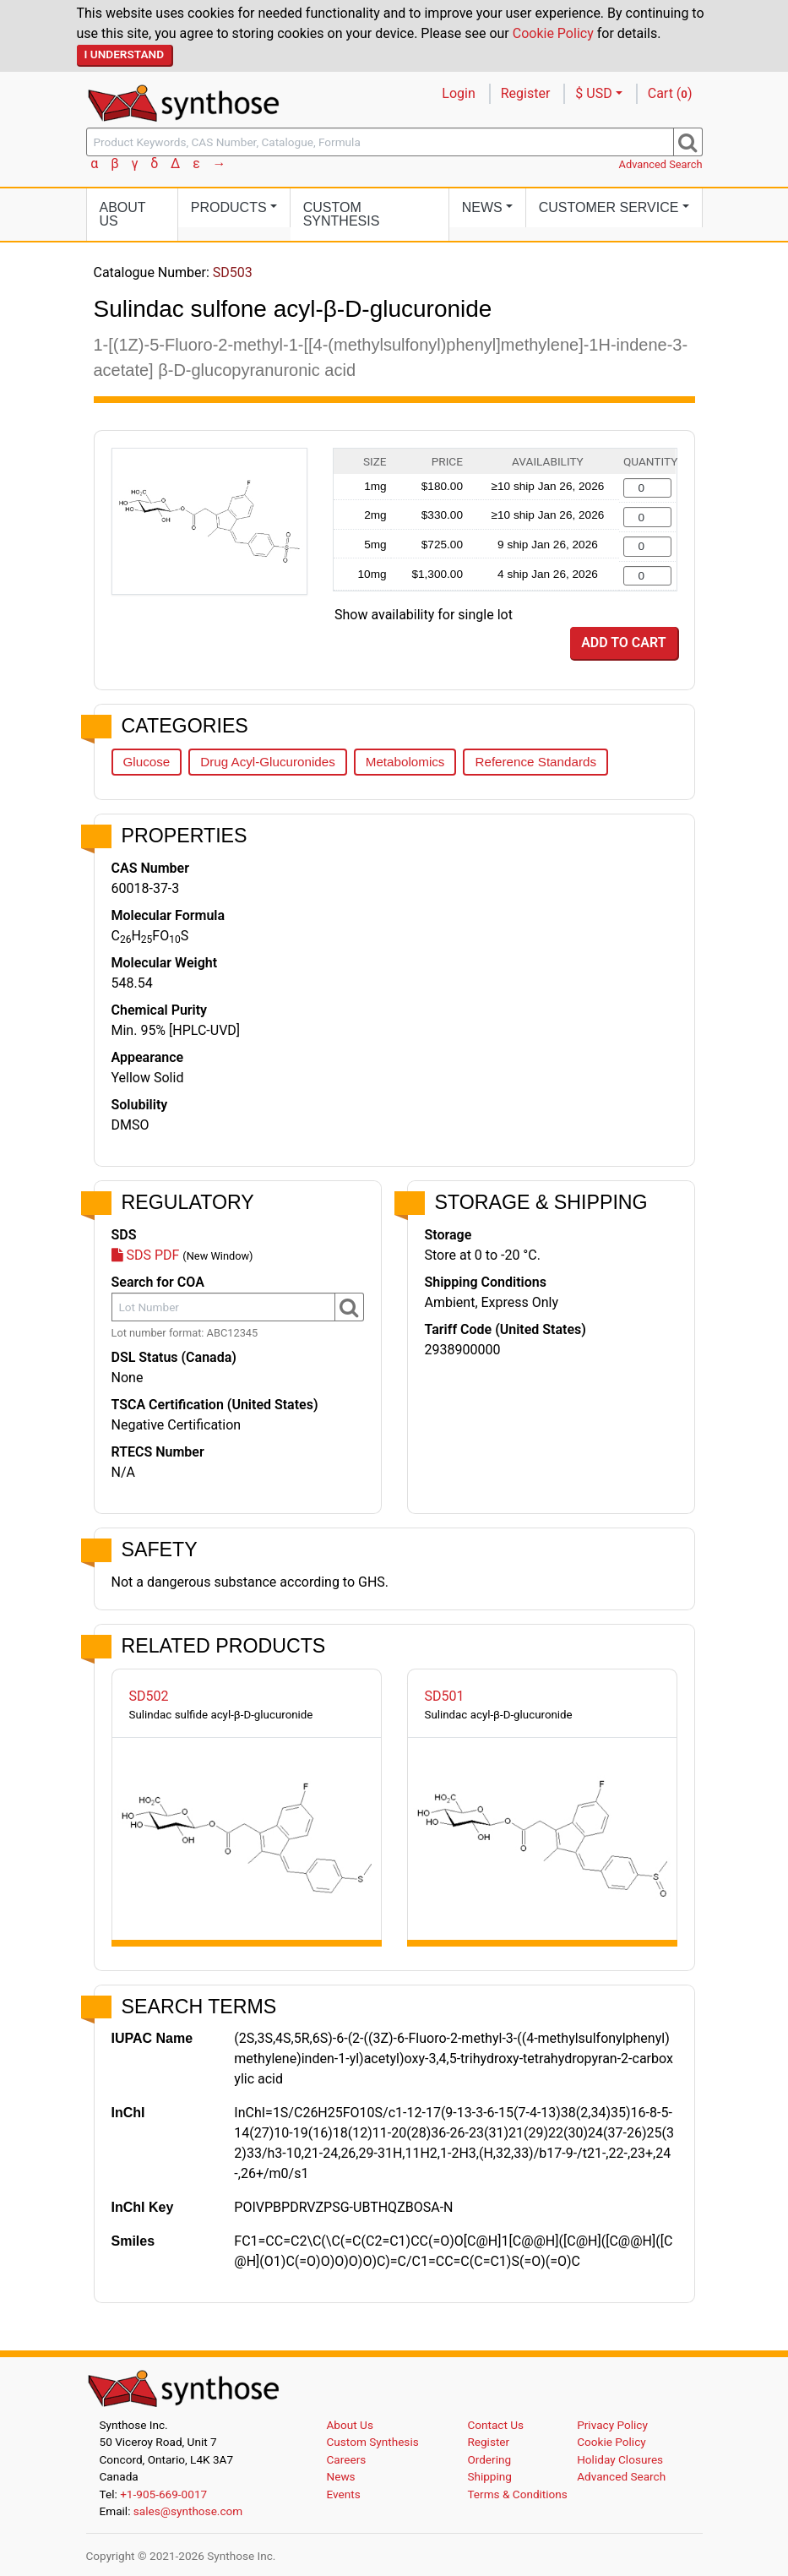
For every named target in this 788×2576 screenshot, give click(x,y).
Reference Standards (535, 761)
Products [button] (229, 207)
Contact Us (495, 2425)
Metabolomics (405, 761)
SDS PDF (145, 1255)
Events (344, 2494)
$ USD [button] (593, 93)
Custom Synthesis (341, 214)
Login (458, 93)
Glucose (147, 761)
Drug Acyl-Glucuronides (267, 761)
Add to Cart (623, 642)
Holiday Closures (620, 2459)
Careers (347, 2459)
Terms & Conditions (517, 2494)
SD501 (445, 1696)
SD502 (149, 1696)
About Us (123, 214)
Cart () (670, 93)
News (341, 2476)
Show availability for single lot (423, 615)
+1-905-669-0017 (163, 2494)
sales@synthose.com (187, 2511)
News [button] (482, 207)
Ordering (489, 2459)
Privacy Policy (612, 2425)
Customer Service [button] (609, 207)
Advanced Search (661, 164)
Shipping (489, 2476)
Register (526, 93)
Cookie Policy (553, 33)
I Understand (124, 54)
